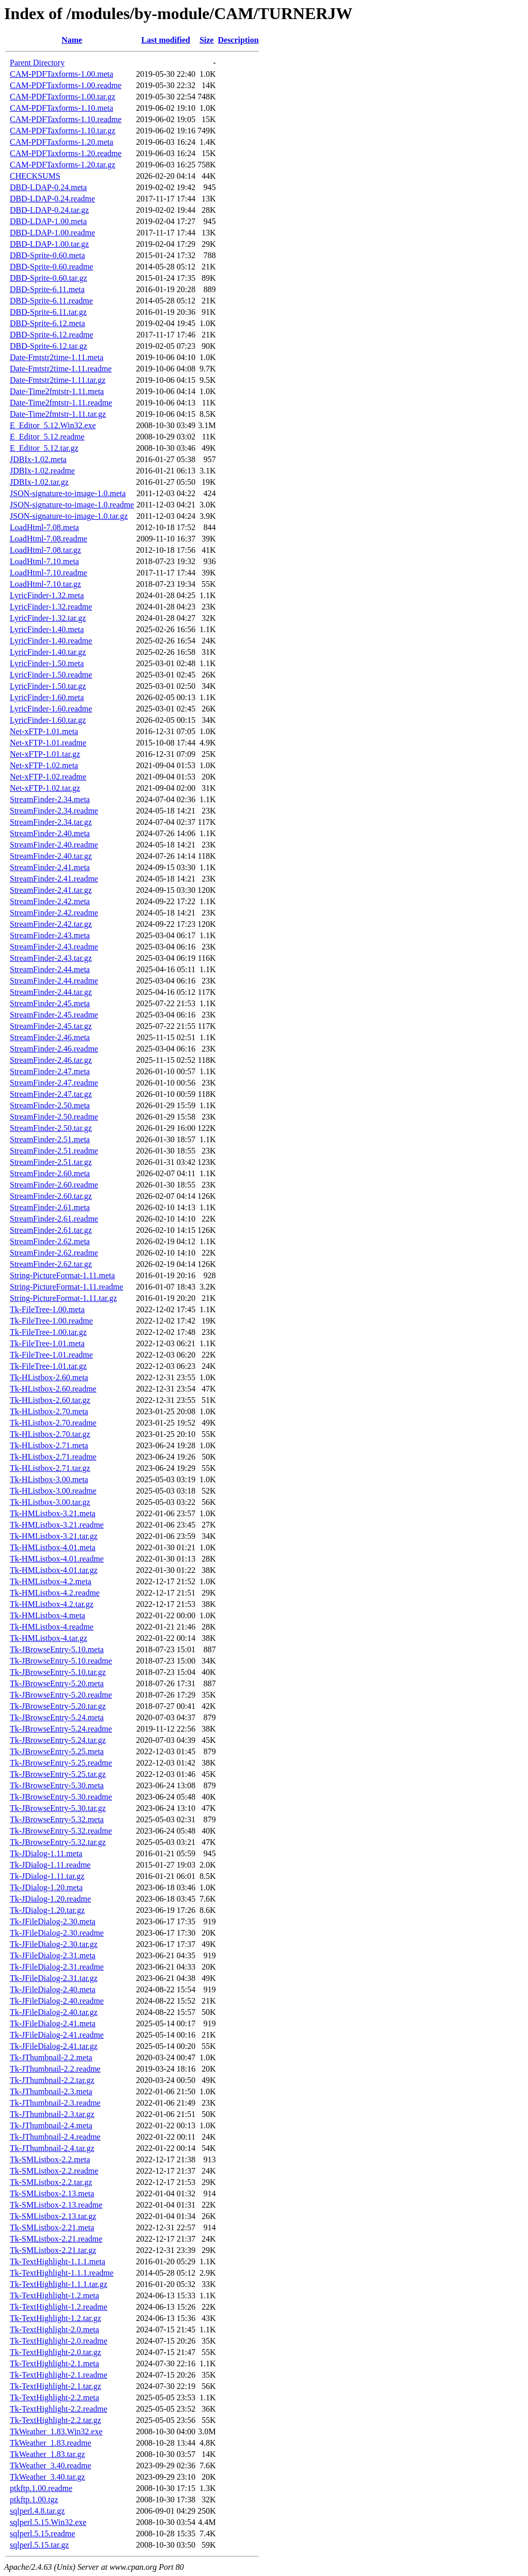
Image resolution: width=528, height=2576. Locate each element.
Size (207, 40)
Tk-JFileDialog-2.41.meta (52, 2023)
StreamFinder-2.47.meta (50, 1071)
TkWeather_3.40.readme (50, 2465)
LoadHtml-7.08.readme (48, 538)
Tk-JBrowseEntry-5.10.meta (57, 1649)
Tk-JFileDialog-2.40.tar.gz (53, 2012)
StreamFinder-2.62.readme (54, 1252)
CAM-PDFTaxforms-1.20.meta (61, 142)
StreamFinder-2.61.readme (54, 1218)
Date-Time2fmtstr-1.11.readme (61, 402)
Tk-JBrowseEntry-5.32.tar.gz (58, 1842)
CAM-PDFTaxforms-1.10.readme (66, 119)
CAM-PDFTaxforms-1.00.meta (61, 74)
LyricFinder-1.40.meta (47, 629)
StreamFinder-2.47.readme (54, 1082)
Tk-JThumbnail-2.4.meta (51, 2125)
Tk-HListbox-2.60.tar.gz (50, 1400)
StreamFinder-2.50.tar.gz (51, 1128)
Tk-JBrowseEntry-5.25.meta (57, 1751)
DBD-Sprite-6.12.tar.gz (48, 346)
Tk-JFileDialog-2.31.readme (57, 1966)
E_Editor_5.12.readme (47, 436)
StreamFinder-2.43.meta (50, 935)
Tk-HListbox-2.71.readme (53, 1456)
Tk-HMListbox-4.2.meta (50, 1581)
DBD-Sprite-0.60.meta (47, 255)
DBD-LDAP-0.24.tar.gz (49, 210)
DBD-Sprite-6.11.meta (47, 289)
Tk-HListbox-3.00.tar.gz (50, 1502)
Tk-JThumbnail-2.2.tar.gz (52, 2080)
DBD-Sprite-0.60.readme (51, 266)
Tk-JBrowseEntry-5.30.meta (57, 1785)
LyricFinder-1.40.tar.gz (48, 652)
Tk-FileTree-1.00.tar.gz (48, 1332)
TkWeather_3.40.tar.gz (47, 2476)
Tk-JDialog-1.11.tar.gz (47, 1876)
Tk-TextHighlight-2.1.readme (58, 2374)
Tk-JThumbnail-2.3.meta (51, 2091)
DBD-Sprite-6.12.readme (51, 334)
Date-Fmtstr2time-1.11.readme (61, 368)
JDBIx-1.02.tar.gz (39, 482)
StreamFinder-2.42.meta (50, 901)
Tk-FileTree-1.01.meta (47, 1343)
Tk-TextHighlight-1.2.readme (58, 2306)
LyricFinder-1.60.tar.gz (48, 720)
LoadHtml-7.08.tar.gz (45, 550)
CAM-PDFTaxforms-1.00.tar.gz (63, 96)
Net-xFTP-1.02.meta (44, 765)
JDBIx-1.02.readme (42, 470)
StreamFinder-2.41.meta (50, 867)
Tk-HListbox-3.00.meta (49, 1479)
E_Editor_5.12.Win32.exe (53, 425)
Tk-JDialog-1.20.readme (50, 1898)
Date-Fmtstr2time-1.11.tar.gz (58, 380)
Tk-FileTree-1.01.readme (51, 1354)
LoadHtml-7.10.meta (44, 561)
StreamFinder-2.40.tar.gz (51, 856)
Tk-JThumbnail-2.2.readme (55, 2068)
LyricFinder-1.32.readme (51, 606)
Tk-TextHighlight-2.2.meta (54, 2397)
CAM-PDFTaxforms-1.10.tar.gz (63, 130)
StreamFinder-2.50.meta (50, 1105)
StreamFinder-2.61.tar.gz (51, 1230)
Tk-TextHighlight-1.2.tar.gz (55, 2318)
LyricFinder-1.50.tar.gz (48, 686)
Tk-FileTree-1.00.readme (51, 1320)
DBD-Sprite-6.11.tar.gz (48, 312)
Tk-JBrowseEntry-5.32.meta (57, 1819)
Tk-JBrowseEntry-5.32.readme (61, 1830)
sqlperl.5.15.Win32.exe (48, 2522)
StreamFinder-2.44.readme (54, 980)
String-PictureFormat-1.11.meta (62, 1275)
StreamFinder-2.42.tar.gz (51, 924)
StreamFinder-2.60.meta (50, 1173)
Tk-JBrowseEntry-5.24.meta (57, 1717)
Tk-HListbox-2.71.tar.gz (50, 1468)
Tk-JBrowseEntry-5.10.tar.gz (58, 1672)
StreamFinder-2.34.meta (50, 799)
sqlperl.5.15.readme (42, 2533)
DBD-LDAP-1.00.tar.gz (49, 244)
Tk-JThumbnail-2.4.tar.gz (52, 2148)
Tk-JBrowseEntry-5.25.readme (61, 1762)
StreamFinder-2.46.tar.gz (51, 1060)
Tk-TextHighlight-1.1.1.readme (61, 2272)
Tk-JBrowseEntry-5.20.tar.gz (58, 1706)
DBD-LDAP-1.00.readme (52, 232)
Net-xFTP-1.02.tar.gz (45, 788)
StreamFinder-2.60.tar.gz (51, 1196)
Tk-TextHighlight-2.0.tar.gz (55, 2352)
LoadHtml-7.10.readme (48, 572)
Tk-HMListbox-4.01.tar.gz (53, 1570)
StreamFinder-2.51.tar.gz (51, 1162)
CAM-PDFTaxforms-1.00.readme (66, 85)
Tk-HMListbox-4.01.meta (52, 1547)
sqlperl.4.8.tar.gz (37, 2510)
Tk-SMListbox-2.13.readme (56, 2204)
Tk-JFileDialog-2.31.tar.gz (53, 1978)
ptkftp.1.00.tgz (34, 2499)
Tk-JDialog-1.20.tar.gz (47, 1910)
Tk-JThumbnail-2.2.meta (51, 2057)
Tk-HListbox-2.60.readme (53, 1388)
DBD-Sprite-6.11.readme (51, 300)
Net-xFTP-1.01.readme (48, 742)
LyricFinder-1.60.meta (47, 697)
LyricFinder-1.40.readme (51, 640)
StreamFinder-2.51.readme (54, 1150)
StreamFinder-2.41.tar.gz (51, 890)
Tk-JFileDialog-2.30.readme (57, 1932)
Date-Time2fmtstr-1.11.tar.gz (58, 414)
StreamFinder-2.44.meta (50, 969)
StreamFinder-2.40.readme (54, 844)
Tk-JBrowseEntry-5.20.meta (57, 1683)
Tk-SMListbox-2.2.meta (50, 2159)
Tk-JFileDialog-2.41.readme (57, 2034)
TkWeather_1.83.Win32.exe (56, 2431)
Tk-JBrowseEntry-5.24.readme (61, 1728)
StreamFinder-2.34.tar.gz (51, 822)
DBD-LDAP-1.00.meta (48, 221)
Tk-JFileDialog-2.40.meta (52, 1989)
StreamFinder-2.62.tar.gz (51, 1264)
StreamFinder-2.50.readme (54, 1116)
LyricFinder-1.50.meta (47, 663)
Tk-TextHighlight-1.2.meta (54, 2295)
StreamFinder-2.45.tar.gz (51, 1026)
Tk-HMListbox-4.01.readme (57, 1558)
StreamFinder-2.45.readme (54, 1014)
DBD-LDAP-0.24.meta (48, 187)
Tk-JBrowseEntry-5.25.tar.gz (58, 1774)
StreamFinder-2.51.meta (50, 1139)
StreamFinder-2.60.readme (54, 1184)
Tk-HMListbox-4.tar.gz (48, 1638)
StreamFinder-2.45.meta (50, 1003)
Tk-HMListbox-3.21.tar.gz (53, 1536)
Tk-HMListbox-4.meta (47, 1615)
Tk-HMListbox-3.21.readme (57, 1524)
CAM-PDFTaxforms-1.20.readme (66, 153)
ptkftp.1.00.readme (41, 2488)
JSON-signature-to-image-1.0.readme (72, 504)
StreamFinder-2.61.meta (50, 1207)
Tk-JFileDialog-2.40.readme (57, 2000)
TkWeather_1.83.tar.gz (47, 2454)
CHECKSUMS (35, 176)
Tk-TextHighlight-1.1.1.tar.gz (58, 2284)
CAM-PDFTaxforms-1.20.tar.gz (63, 164)
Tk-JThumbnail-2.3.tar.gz (52, 2114)
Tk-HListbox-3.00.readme (53, 1490)
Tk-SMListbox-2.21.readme (56, 2238)
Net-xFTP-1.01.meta (44, 731)
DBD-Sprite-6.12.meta (47, 323)
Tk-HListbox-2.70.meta (49, 1411)
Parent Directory (37, 62)
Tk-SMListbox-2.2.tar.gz (51, 2182)
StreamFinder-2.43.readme (54, 946)
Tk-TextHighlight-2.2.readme (58, 2408)
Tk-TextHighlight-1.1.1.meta (57, 2261)
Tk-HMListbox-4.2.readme (55, 1592)
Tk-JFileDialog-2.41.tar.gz (53, 2046)
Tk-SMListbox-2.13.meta (52, 2193)
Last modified (165, 40)
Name (71, 40)
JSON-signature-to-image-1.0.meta (68, 493)
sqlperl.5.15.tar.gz (39, 2544)
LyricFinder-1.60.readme (51, 708)
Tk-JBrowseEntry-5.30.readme (61, 1796)
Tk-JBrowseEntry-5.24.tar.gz (58, 1740)
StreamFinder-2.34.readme (54, 810)
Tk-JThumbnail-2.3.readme (55, 2102)
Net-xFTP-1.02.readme (48, 776)
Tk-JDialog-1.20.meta (46, 1887)
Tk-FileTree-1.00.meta (47, 1309)
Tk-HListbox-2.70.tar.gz (50, 1434)
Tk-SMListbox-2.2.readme (54, 2170)
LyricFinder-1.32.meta (47, 595)
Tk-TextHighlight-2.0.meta (54, 2329)
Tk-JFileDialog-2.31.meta (52, 1955)
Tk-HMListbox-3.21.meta (52, 1513)
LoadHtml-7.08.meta (44, 527)
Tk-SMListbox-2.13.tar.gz (53, 2216)
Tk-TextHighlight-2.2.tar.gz (55, 2420)
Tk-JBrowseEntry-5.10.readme (61, 1660)
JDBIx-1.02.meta (38, 459)
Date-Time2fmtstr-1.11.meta (57, 391)
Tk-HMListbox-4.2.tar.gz (51, 1604)
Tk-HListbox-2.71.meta (49, 1445)
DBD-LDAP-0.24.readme (52, 198)
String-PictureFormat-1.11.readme (66, 1286)
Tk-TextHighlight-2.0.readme (58, 2340)
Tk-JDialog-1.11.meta (46, 1853)
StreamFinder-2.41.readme (54, 878)
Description (238, 40)
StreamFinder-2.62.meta (50, 1241)
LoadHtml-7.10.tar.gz (45, 584)
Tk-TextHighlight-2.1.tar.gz (55, 2386)
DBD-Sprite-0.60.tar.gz (48, 278)
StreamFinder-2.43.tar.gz (51, 958)
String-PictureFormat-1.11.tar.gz (63, 1298)
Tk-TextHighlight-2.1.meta (54, 2363)
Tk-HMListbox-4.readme (51, 1626)
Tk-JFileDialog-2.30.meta (52, 1921)
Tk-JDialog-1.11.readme (50, 1864)
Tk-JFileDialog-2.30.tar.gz (53, 1944)
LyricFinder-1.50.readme (51, 674)
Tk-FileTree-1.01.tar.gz (48, 1366)
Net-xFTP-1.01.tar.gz (45, 754)
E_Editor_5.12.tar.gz (44, 448)
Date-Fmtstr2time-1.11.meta (57, 357)
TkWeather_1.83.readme (50, 2442)
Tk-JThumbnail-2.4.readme (55, 2136)
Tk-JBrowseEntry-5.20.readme (61, 1694)
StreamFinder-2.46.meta (50, 1037)
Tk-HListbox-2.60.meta (49, 1377)
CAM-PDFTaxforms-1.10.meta (61, 108)
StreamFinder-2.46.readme (54, 1048)
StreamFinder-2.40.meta (50, 833)
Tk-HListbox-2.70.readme (53, 1422)
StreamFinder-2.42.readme (54, 912)
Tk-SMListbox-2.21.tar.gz (53, 2250)
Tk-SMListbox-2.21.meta (52, 2227)
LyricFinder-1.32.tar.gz (48, 618)
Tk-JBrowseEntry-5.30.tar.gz (58, 1808)
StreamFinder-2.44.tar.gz (51, 992)
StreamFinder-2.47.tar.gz (51, 1094)
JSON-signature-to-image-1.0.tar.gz (69, 516)
